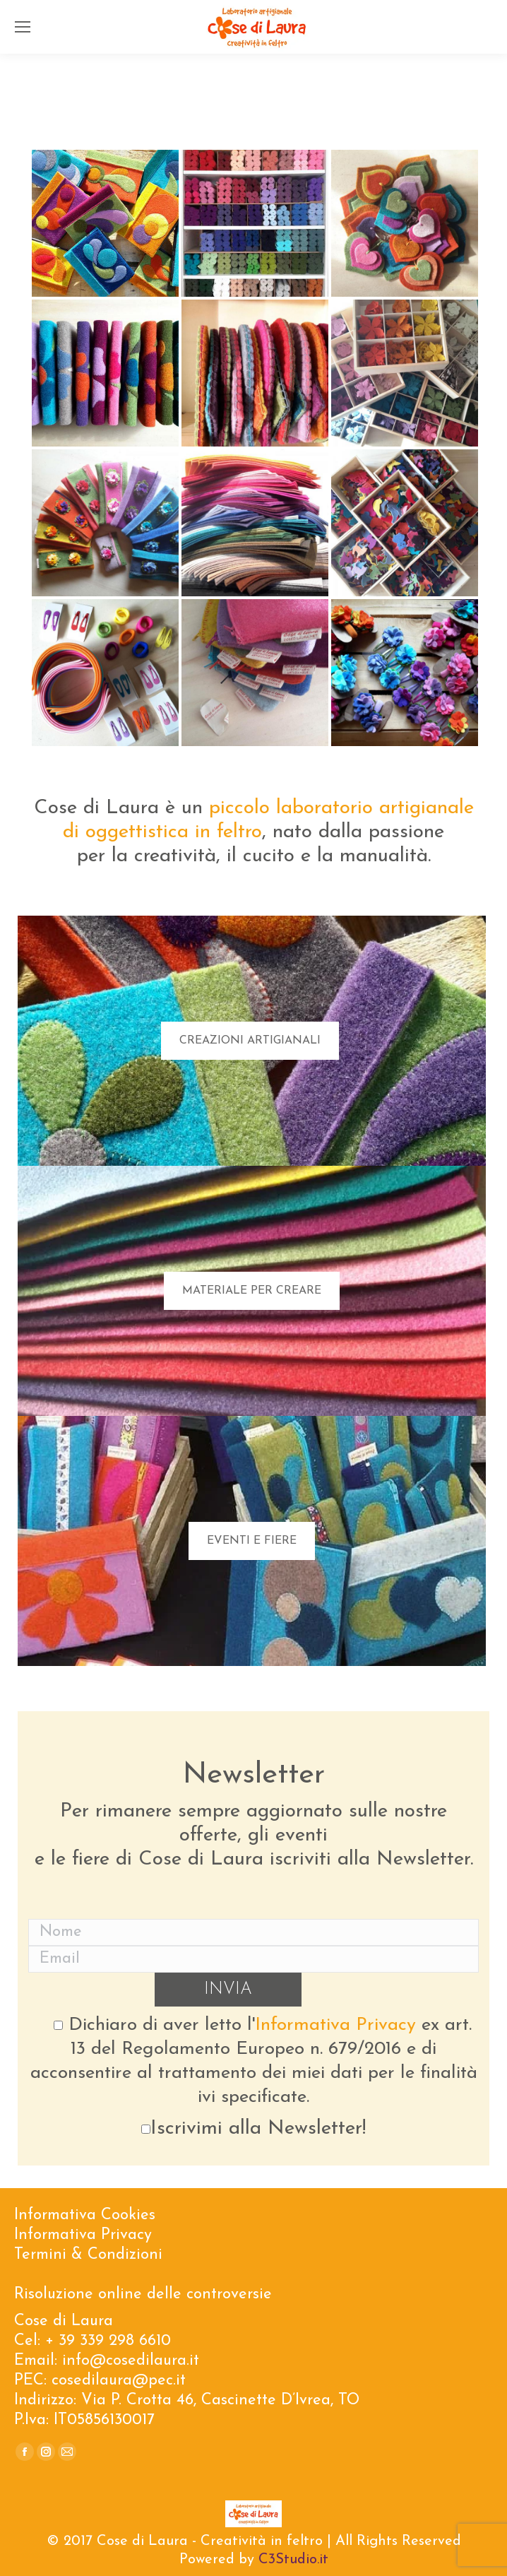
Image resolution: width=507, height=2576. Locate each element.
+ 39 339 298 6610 (108, 2341)
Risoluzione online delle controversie (143, 2294)
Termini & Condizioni (88, 2255)
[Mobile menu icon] (22, 26)
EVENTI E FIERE (252, 1541)
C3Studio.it (293, 2560)
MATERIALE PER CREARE (251, 1290)
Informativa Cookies (84, 2215)
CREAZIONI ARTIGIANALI (250, 1040)
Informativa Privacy (335, 2025)
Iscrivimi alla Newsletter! (253, 2129)
